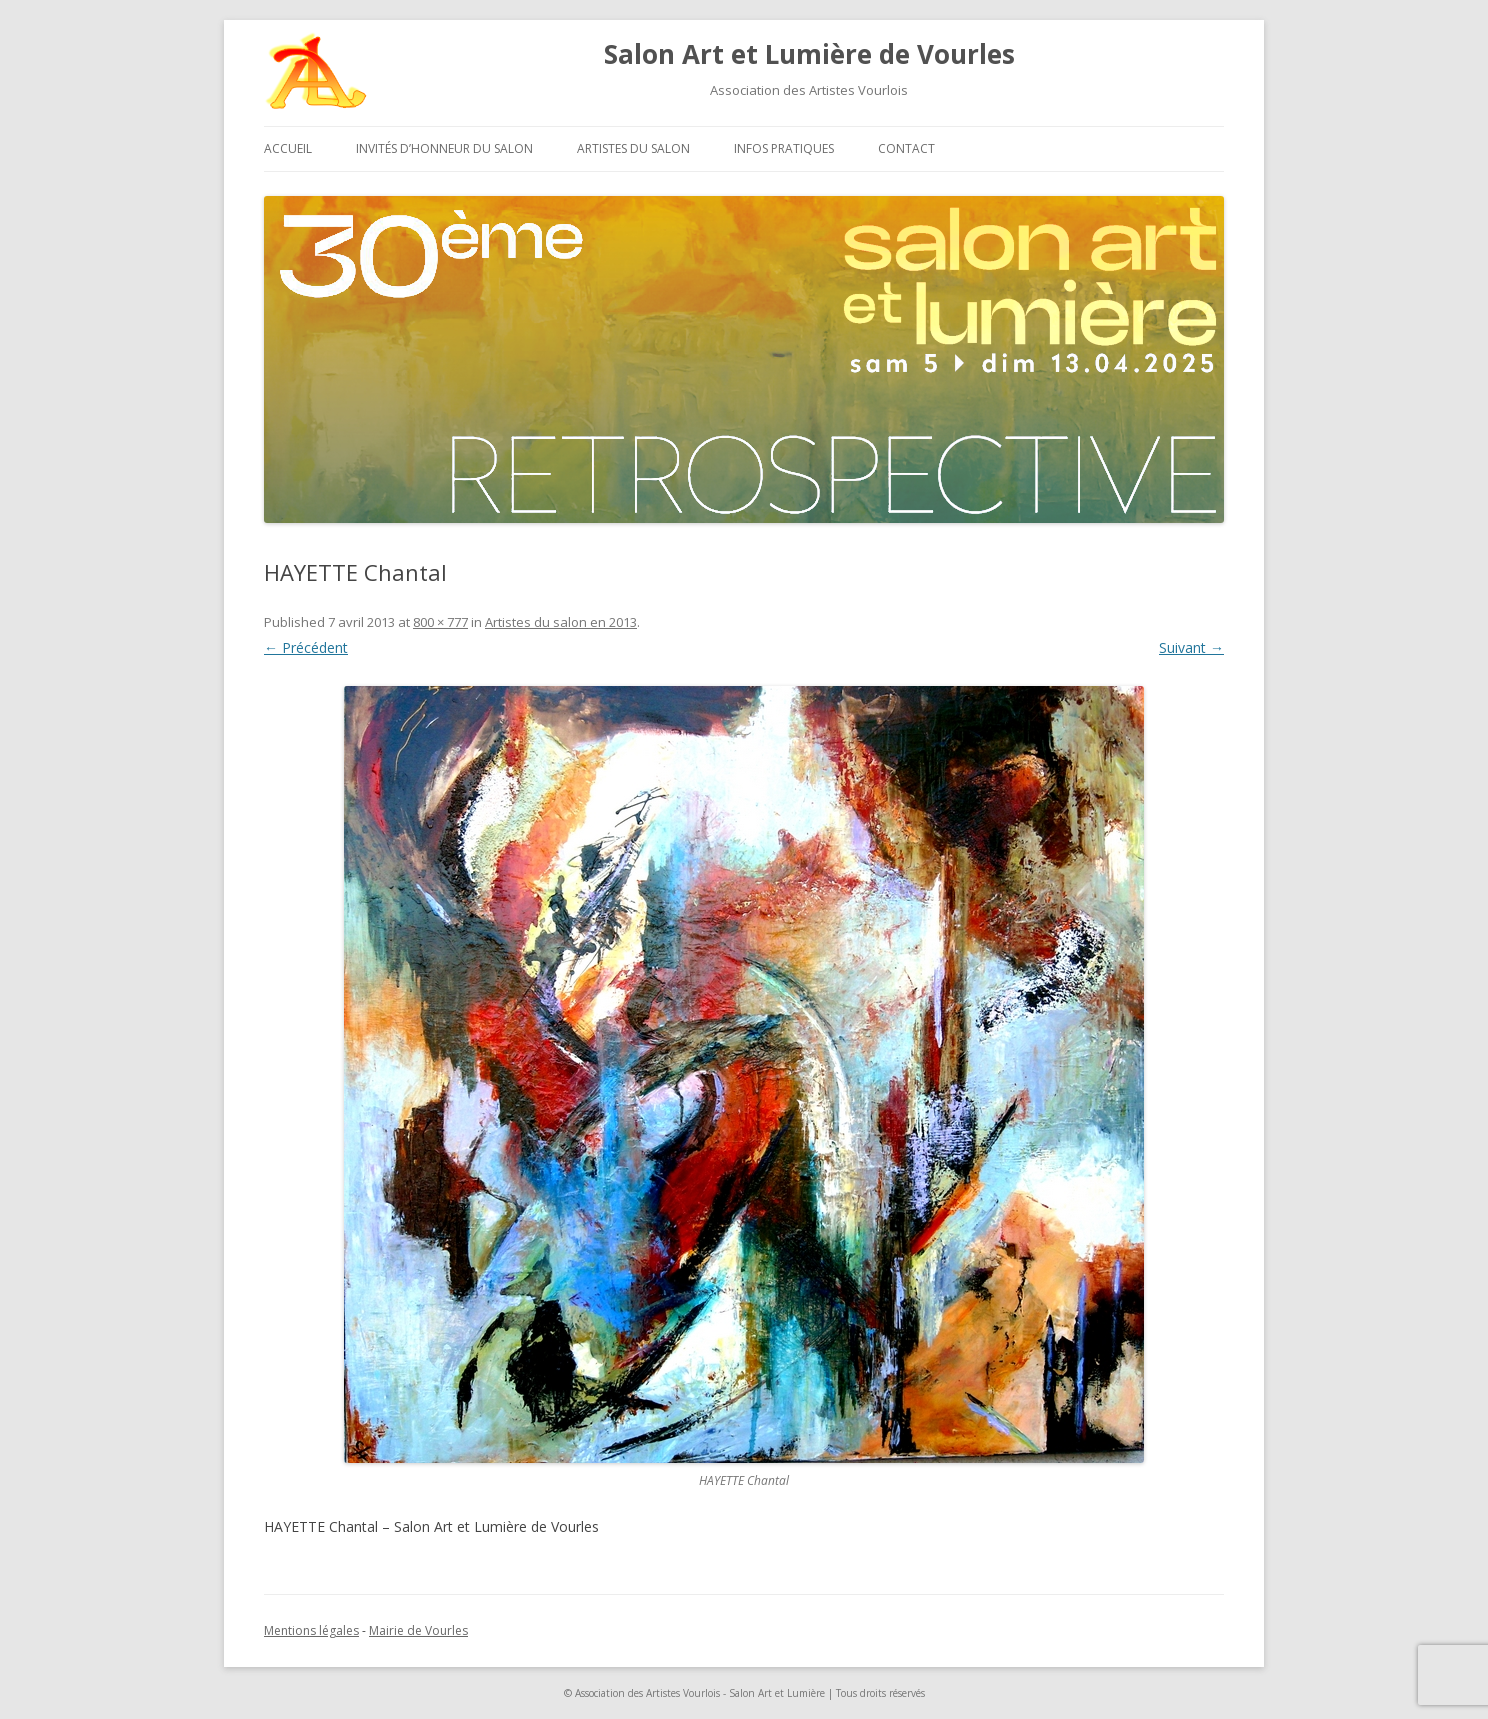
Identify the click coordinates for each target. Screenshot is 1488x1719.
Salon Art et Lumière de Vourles (809, 54)
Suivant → (1191, 647)
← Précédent (306, 647)
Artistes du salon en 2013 (561, 622)
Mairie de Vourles (418, 1630)
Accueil (288, 148)
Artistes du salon (633, 148)
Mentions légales (311, 1630)
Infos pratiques (784, 148)
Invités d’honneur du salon (444, 148)
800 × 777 (440, 622)
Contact (906, 148)
